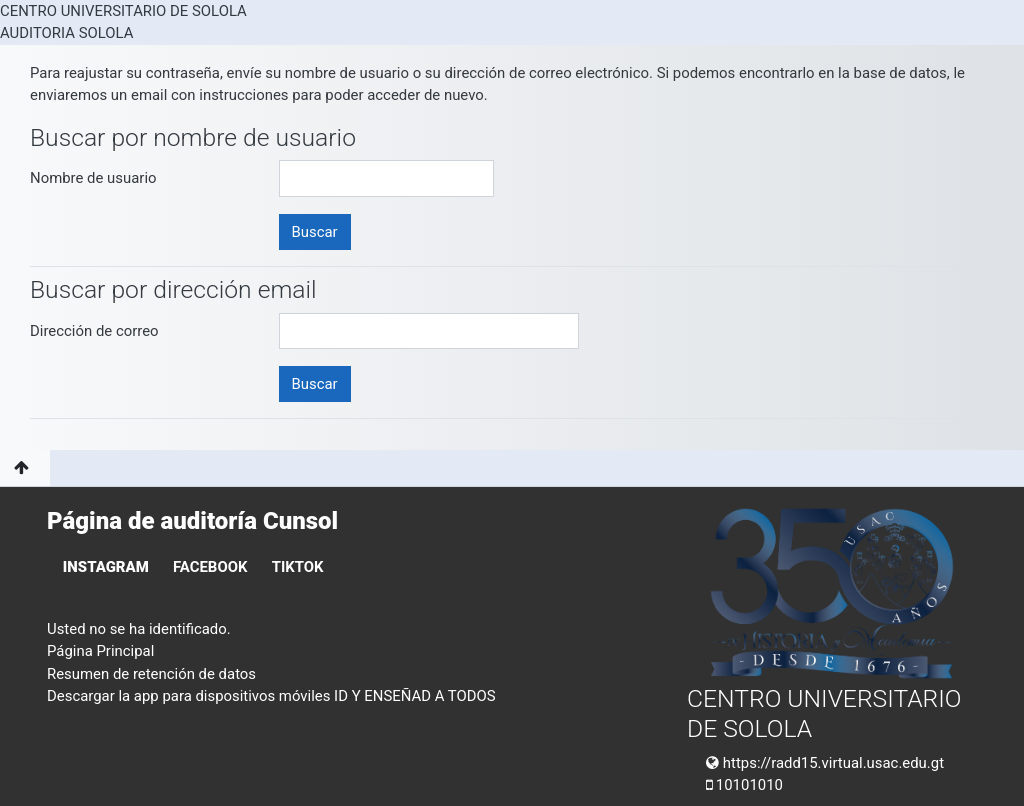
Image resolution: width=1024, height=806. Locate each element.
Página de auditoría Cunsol (192, 521)
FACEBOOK (210, 567)
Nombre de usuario (93, 178)
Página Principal (100, 651)
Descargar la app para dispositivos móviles (188, 696)
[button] (25, 468)
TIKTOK (298, 567)
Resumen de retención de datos (151, 674)
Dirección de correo (94, 331)
